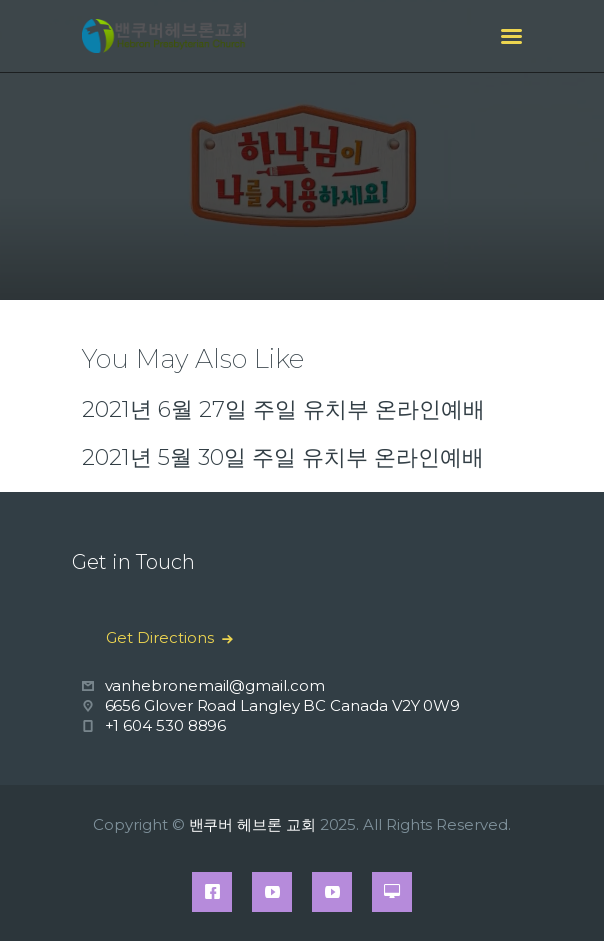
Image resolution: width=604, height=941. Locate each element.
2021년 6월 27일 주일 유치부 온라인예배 (283, 409)
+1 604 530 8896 (166, 725)
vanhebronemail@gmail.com (215, 685)
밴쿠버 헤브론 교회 (252, 824)
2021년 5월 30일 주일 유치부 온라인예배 (283, 457)
